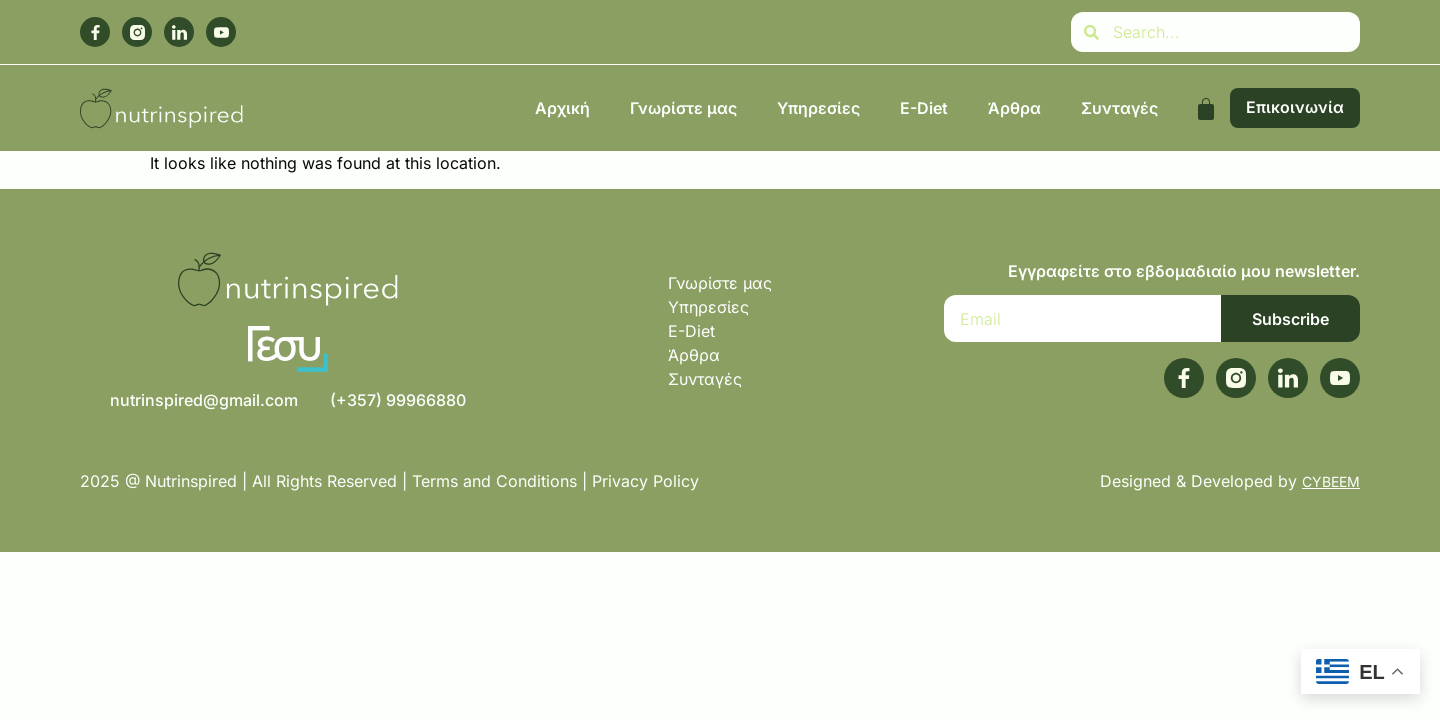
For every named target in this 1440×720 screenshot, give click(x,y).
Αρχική (562, 108)
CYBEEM (1331, 481)
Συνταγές (1119, 108)
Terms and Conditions (494, 481)
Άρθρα (1014, 108)
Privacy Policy (648, 481)
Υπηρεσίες (818, 108)
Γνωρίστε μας (683, 108)
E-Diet (924, 108)
